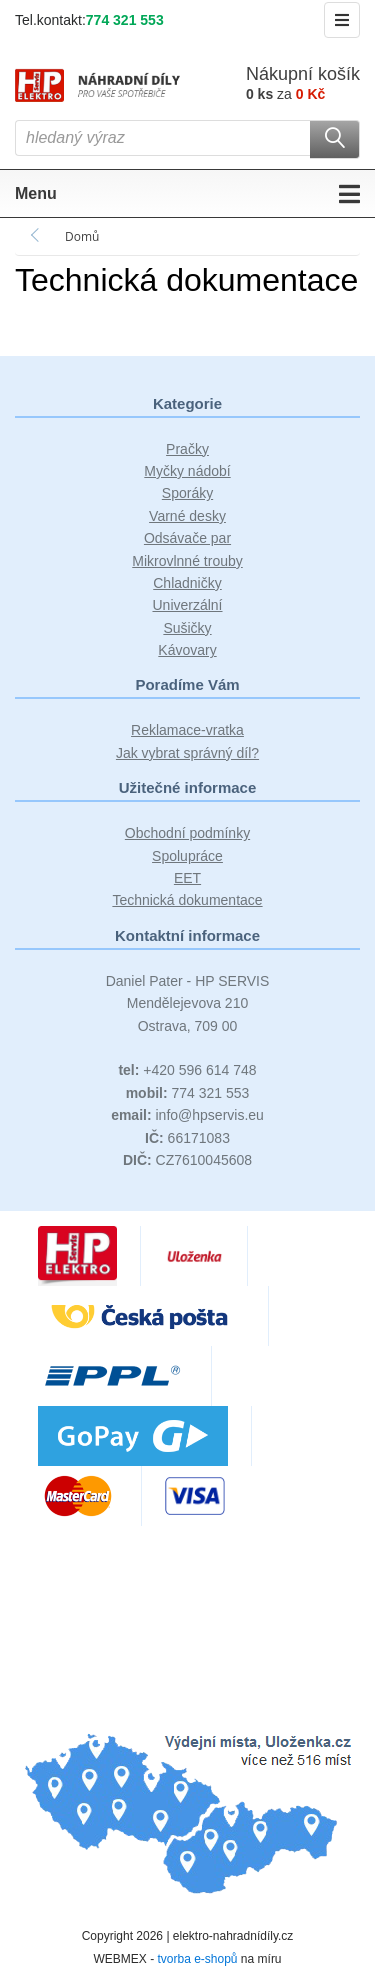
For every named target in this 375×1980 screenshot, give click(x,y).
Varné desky (187, 516)
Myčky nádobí (187, 471)
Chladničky (187, 583)
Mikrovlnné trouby (187, 561)
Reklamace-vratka (187, 730)
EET (187, 878)
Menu (187, 194)
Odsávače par (187, 538)
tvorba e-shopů (197, 1959)
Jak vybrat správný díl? (187, 753)
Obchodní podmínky (187, 833)
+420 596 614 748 (187, 1070)
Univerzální (187, 605)
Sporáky (187, 493)
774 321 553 (125, 20)
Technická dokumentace (187, 900)
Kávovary (187, 650)
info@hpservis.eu (187, 1115)
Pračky (187, 449)
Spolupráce (187, 856)
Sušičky (187, 628)
